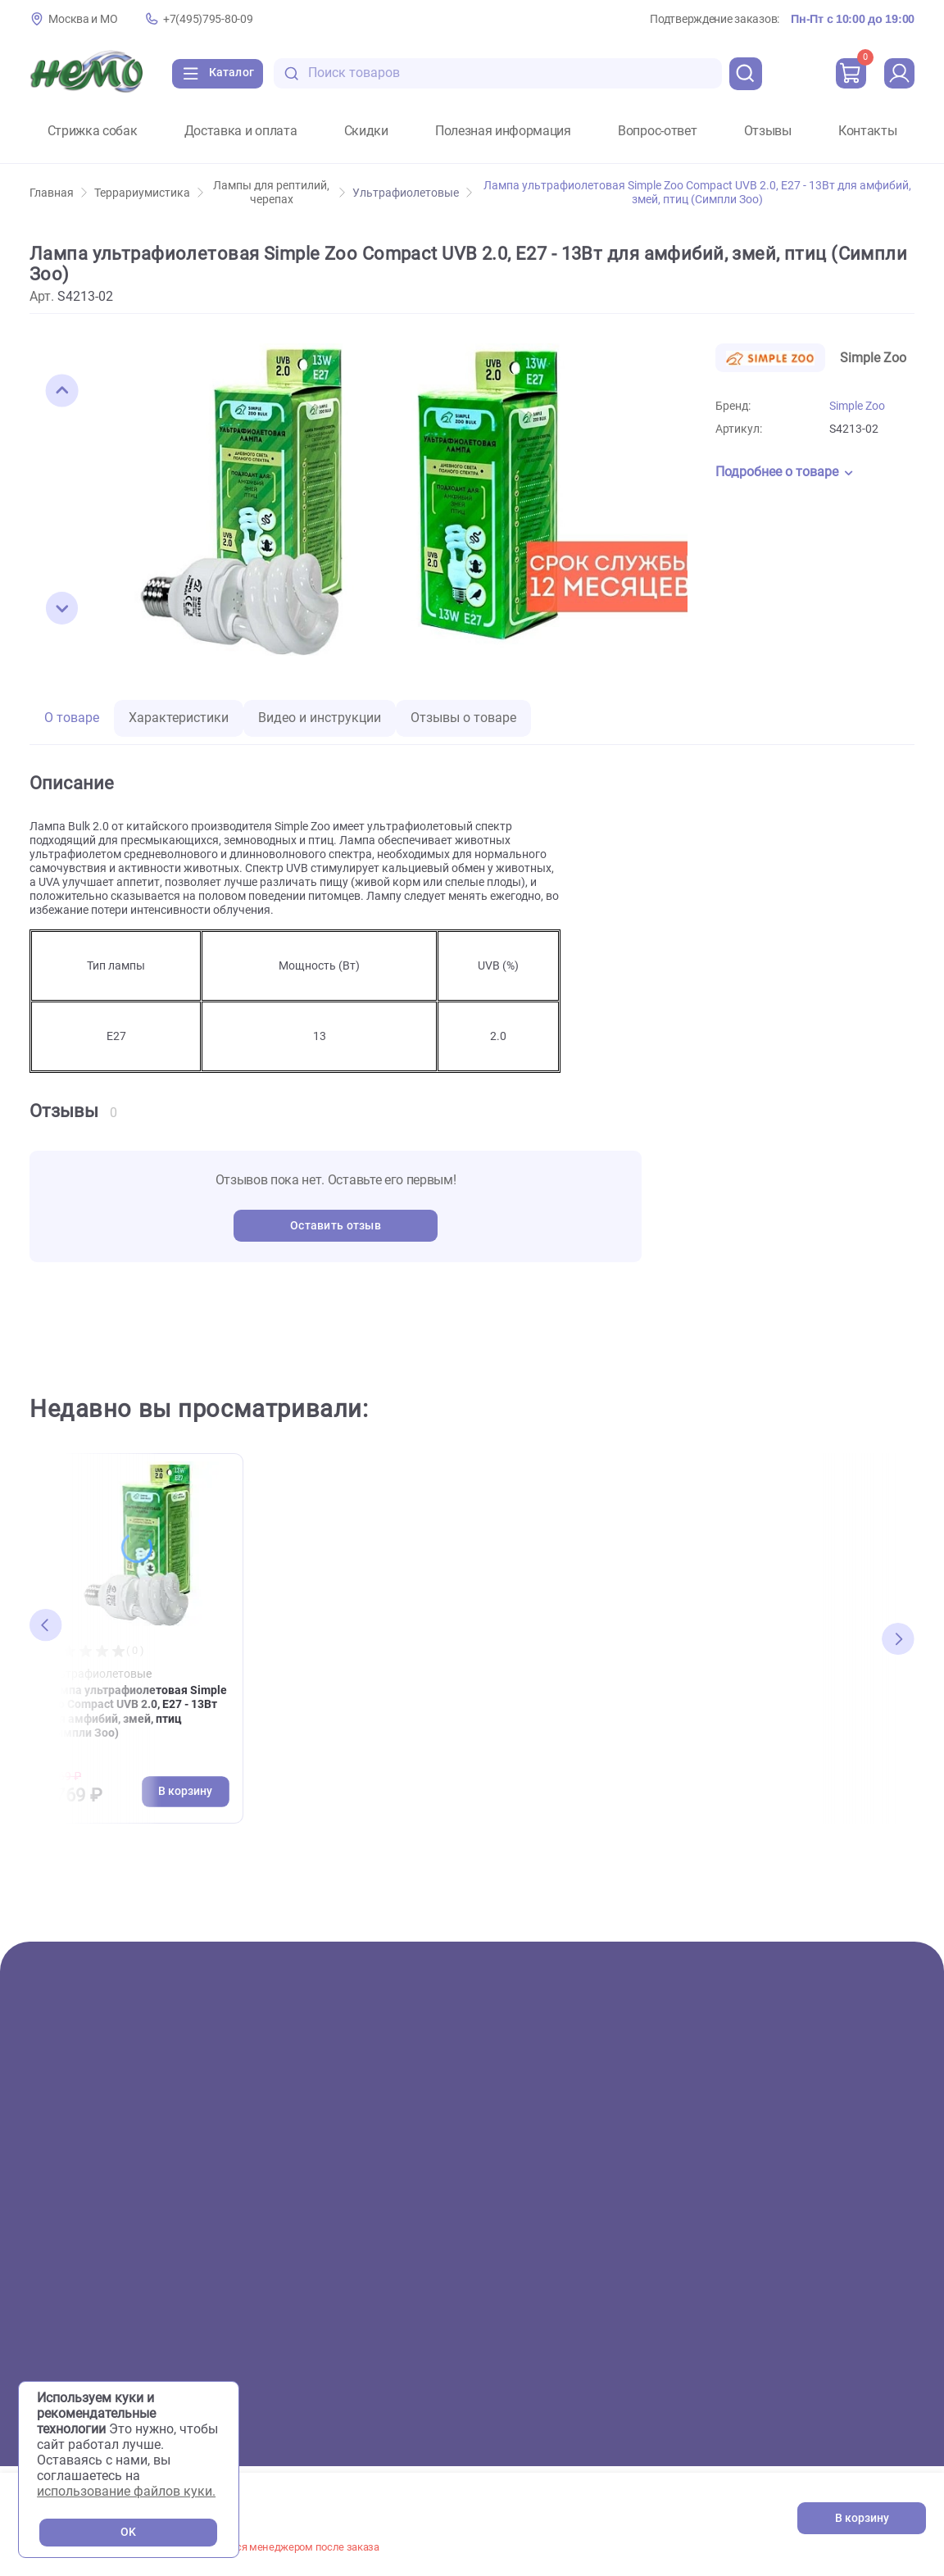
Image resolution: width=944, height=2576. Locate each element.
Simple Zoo (857, 406)
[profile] (898, 73)
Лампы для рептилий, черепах (279, 193)
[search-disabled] (303, 73)
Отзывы (768, 131)
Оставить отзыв (335, 1226)
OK (128, 2532)
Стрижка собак (93, 131)
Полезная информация (503, 131)
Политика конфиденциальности (832, 2387)
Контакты (867, 131)
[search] (742, 73)
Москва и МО (82, 19)
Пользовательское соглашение (830, 2366)
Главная (58, 193)
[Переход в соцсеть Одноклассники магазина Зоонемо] (842, 2330)
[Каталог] (221, 73)
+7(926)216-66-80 (862, 2257)
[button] (62, 391)
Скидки (366, 131)
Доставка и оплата (240, 131)
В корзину (862, 2518)
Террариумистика (148, 193)
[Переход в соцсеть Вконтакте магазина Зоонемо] (791, 2330)
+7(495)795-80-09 (207, 19)
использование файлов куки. (126, 2491)
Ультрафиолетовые (412, 193)
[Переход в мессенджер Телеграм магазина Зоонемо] (890, 2330)
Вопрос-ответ (657, 131)
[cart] (848, 73)
